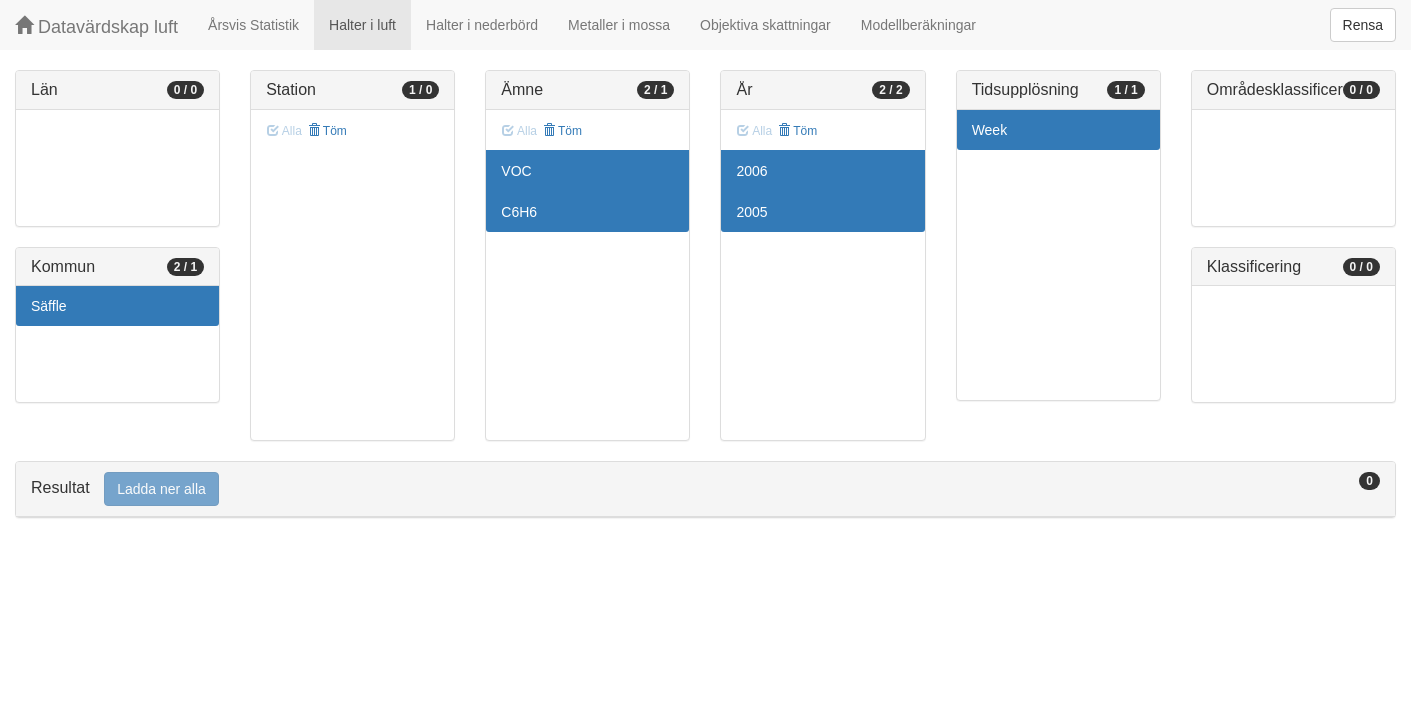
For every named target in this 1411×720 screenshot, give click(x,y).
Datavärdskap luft (96, 26)
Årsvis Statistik (253, 25)
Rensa (1363, 25)
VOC (516, 171)
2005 (751, 212)
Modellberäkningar (918, 25)
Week (990, 130)
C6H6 (519, 212)
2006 (751, 171)
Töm (327, 131)
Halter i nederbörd (482, 25)
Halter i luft (362, 25)
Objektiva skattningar (765, 25)
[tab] (705, 489)
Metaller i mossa (619, 25)
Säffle (49, 306)
